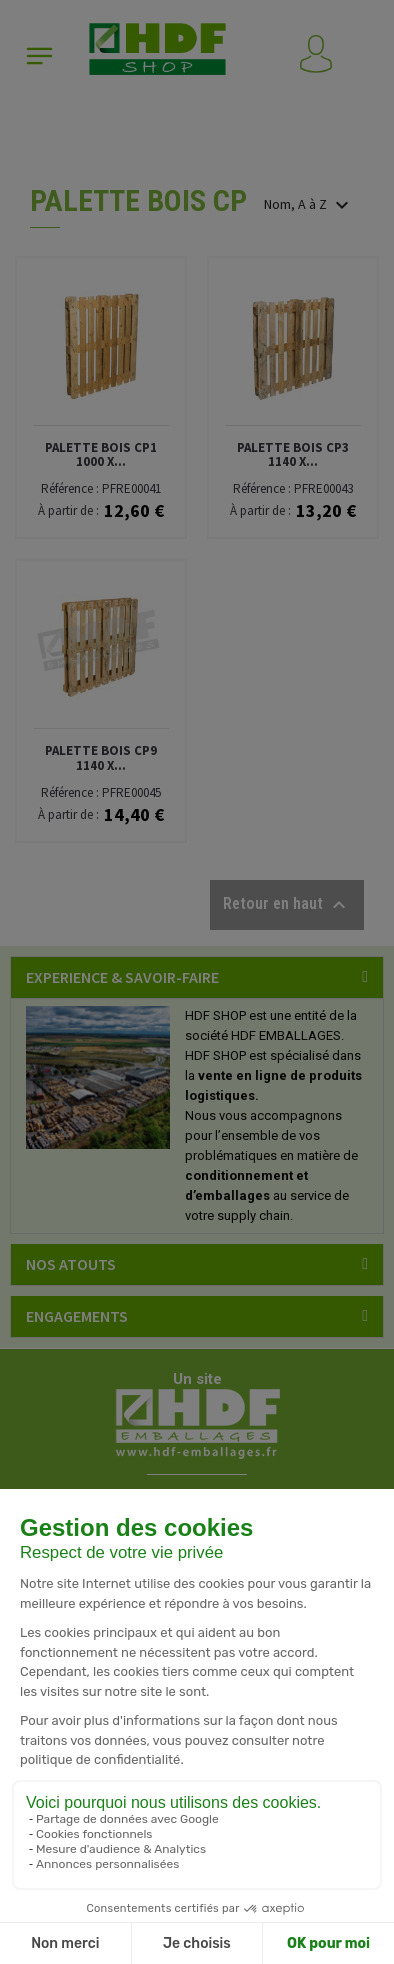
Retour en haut (287, 905)
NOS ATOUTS (71, 1264)
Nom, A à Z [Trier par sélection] (309, 205)
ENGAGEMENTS (77, 1316)
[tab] (197, 977)
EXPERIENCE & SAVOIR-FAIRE (122, 977)
